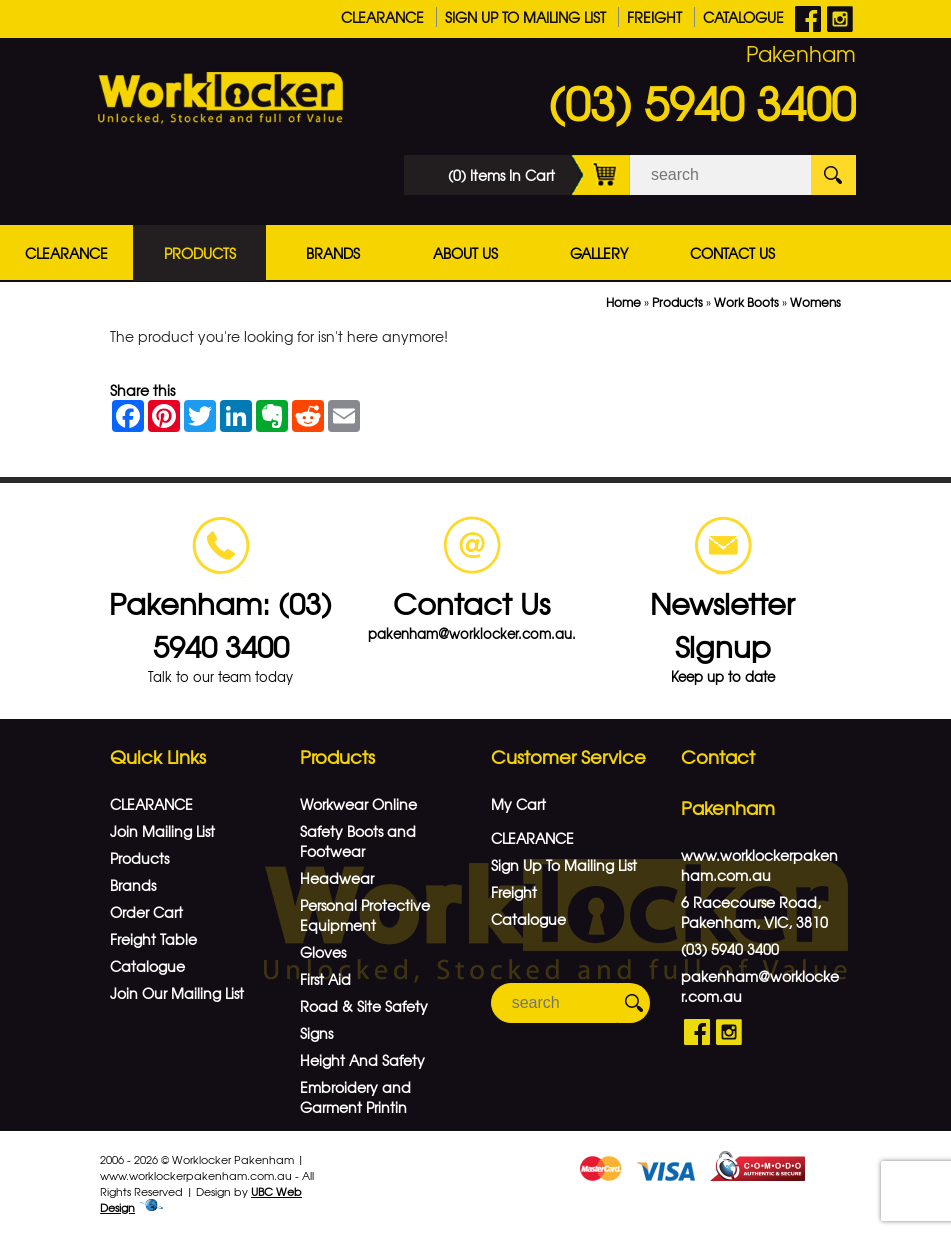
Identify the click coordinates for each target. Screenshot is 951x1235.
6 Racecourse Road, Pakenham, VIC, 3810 (754, 912)
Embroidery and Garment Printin (355, 1097)
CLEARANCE (382, 17)
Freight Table (153, 939)
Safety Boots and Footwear (358, 841)
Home (623, 302)
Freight (654, 17)
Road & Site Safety (364, 1006)
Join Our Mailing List (177, 993)
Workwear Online (358, 804)
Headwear (337, 878)
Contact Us (732, 253)
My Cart (518, 804)
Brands (333, 253)
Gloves (323, 952)
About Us (465, 253)
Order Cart (146, 912)
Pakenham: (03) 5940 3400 (220, 624)
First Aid (325, 979)
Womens (815, 302)
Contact (718, 756)
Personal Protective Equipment (365, 915)
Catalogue (743, 17)
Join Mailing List (162, 831)
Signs (316, 1033)
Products (200, 253)
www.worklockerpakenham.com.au (759, 865)
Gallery (599, 253)
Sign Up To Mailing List (525, 17)
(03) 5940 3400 (702, 102)
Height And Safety (362, 1060)
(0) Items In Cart (539, 175)
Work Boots (746, 302)
